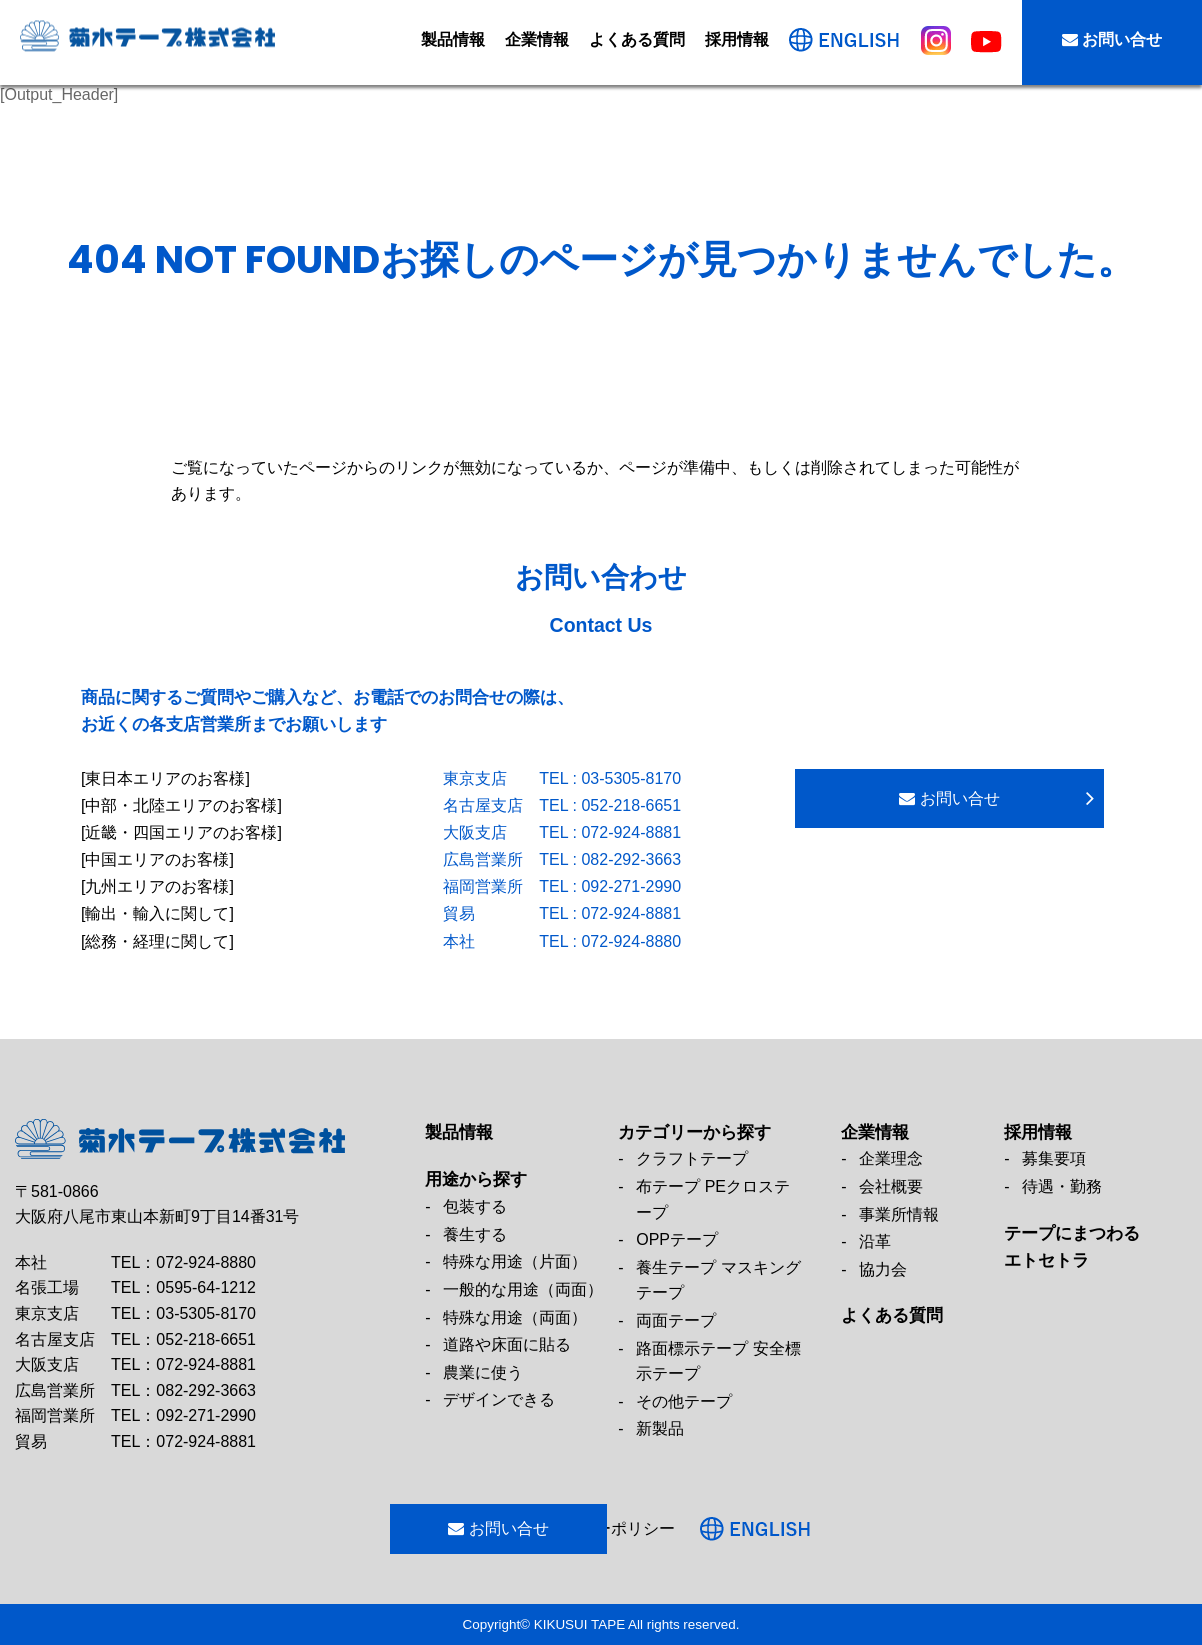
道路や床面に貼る (507, 1344)
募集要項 (1054, 1158)
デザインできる (499, 1399)
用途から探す (476, 1179)
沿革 (875, 1241)
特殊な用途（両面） (515, 1317)
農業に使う (483, 1372)
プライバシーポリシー (655, 1528)
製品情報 (453, 40)
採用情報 (737, 40)
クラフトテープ (692, 1158)
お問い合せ (1112, 40)
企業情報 (537, 40)
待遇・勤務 (1062, 1186)
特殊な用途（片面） (515, 1261)
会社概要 (891, 1186)
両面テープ (676, 1320)
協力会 (883, 1269)
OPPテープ (677, 1239)
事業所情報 (899, 1214)
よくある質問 (637, 40)
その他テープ (684, 1401)
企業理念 (891, 1158)
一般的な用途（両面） (523, 1289)
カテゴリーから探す (694, 1132)
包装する (475, 1206)
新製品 (660, 1428)
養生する (475, 1234)
